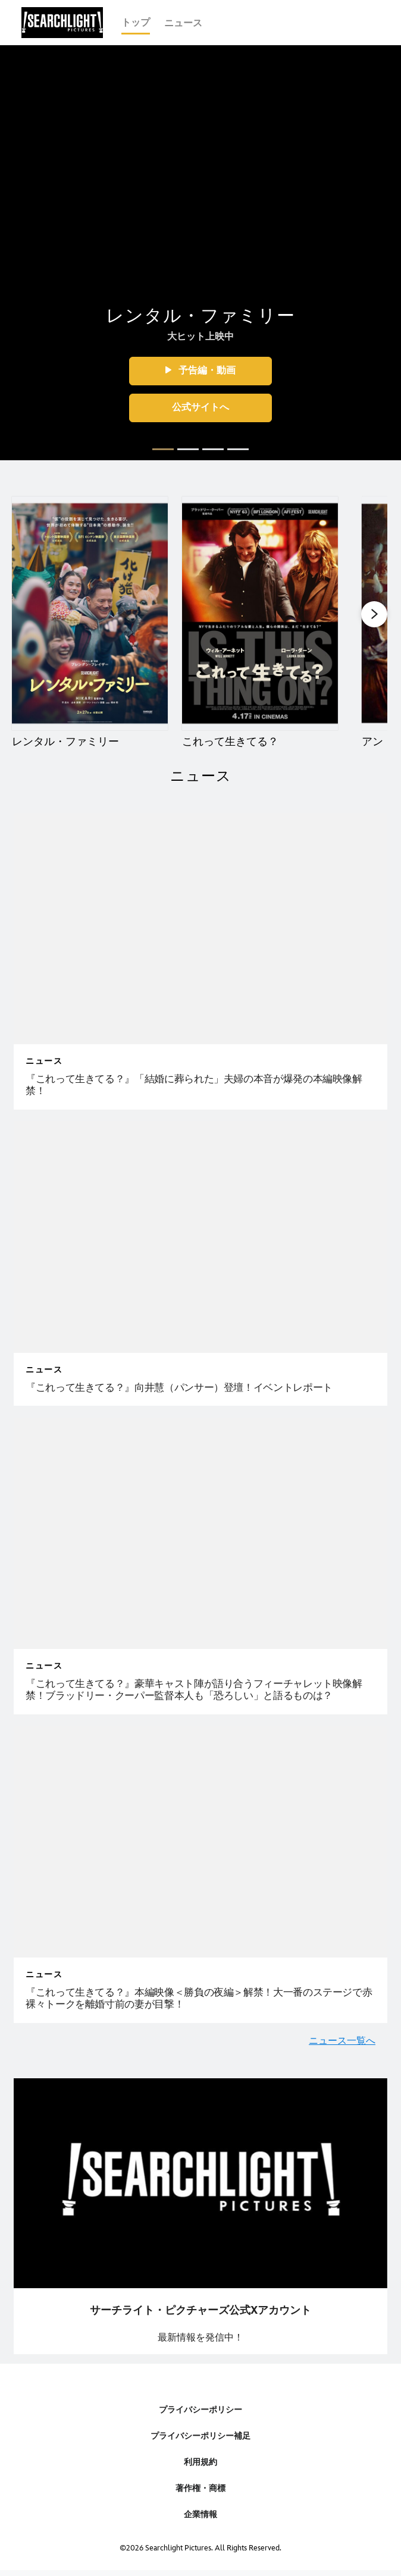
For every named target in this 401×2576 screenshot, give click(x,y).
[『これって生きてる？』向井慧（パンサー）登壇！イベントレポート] (200, 1388)
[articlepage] (200, 928)
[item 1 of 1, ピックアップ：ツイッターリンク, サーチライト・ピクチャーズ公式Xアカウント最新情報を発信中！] (200, 2216)
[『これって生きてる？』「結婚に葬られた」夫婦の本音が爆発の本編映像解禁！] (200, 1085)
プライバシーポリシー (200, 2410)
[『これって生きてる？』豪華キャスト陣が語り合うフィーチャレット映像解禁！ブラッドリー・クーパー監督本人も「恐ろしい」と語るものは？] (200, 1690)
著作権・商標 (200, 2488)
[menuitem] (136, 23)
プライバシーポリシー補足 (200, 2436)
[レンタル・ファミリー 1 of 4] (90, 613)
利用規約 (200, 2462)
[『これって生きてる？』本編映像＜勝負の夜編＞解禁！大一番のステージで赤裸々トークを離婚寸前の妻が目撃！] (200, 1999)
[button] (200, 371)
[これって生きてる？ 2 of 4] (260, 613)
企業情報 (200, 2514)
